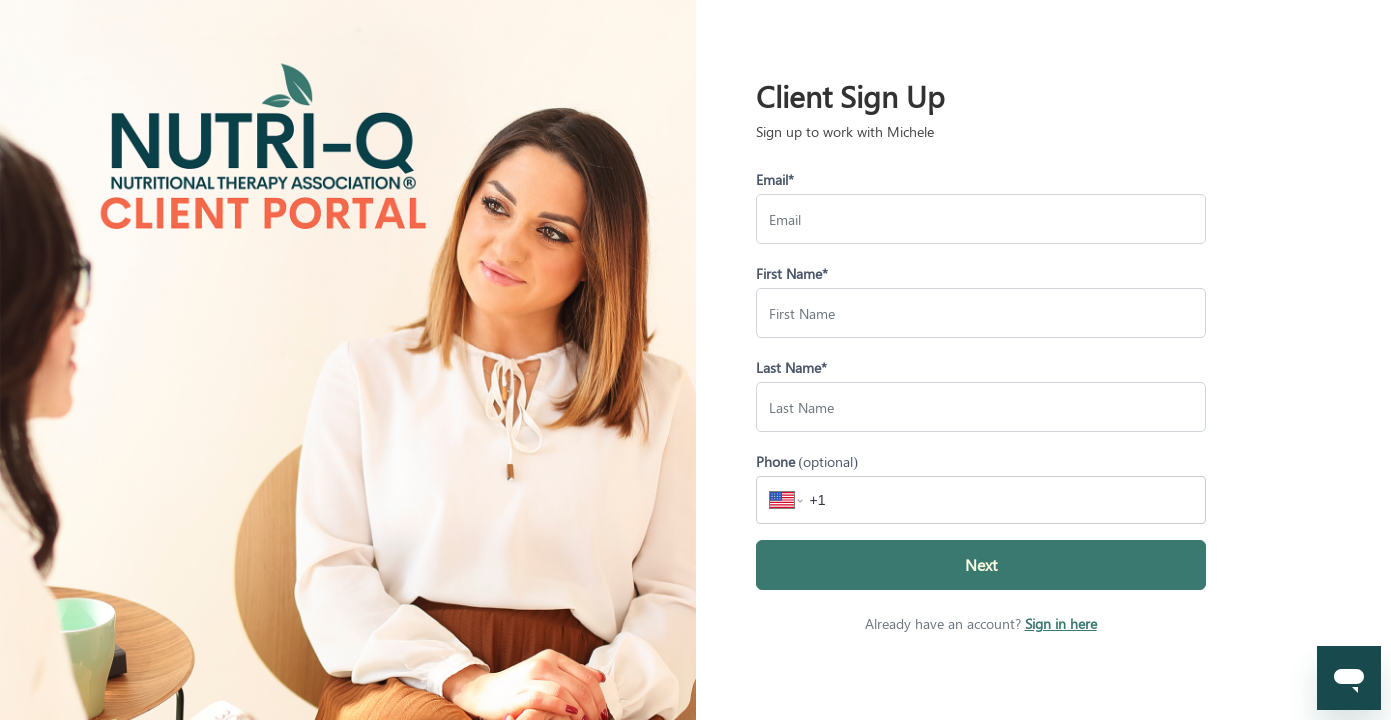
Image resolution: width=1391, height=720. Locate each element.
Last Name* (791, 367)
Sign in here (1061, 623)
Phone (807, 461)
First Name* (792, 273)
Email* (775, 179)
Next (981, 564)
